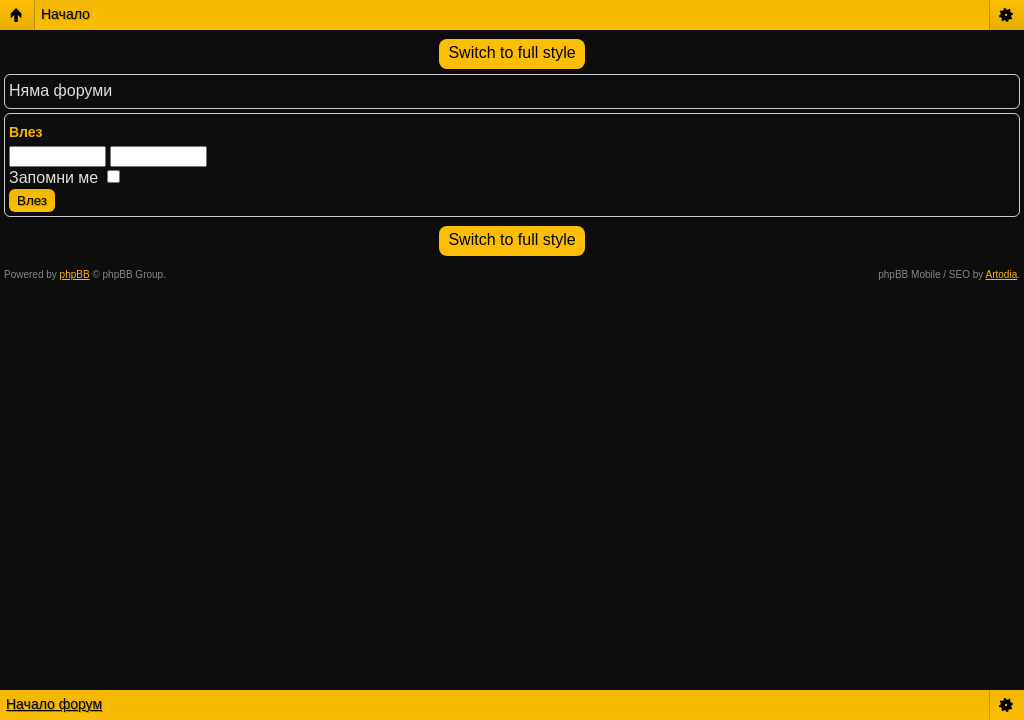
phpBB (75, 274)
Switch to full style (511, 52)
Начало (65, 14)
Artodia (1002, 274)
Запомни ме (64, 177)
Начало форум (54, 704)
